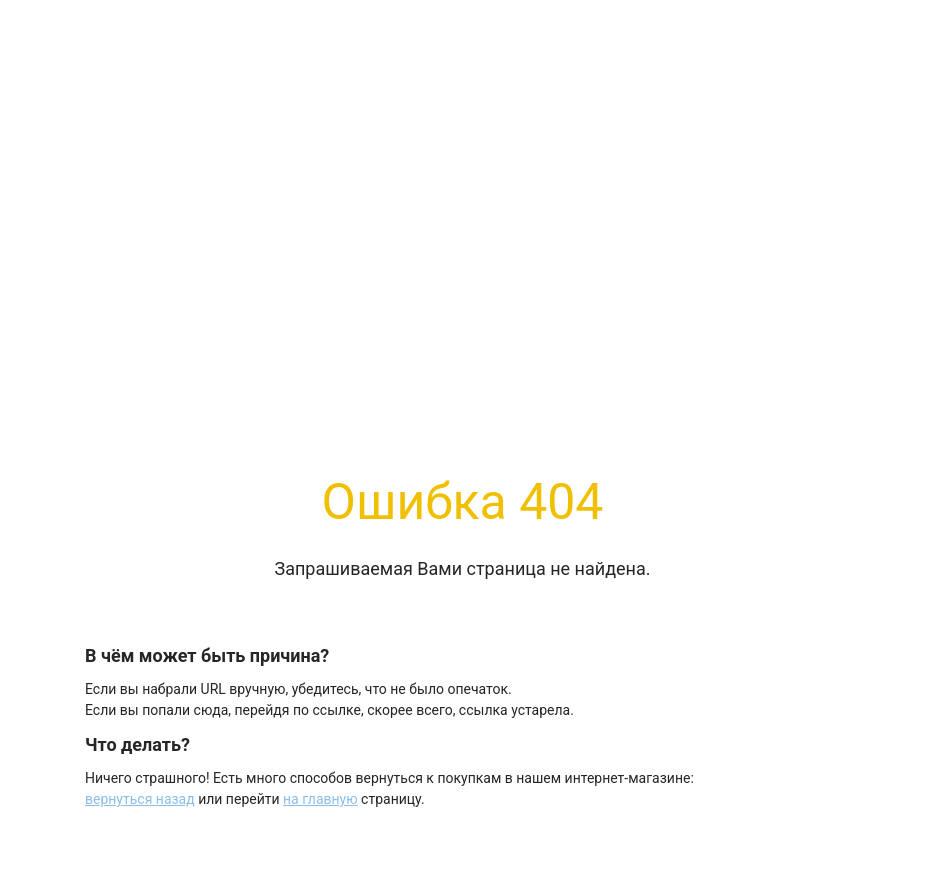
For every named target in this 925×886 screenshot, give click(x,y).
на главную (320, 799)
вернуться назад (140, 799)
